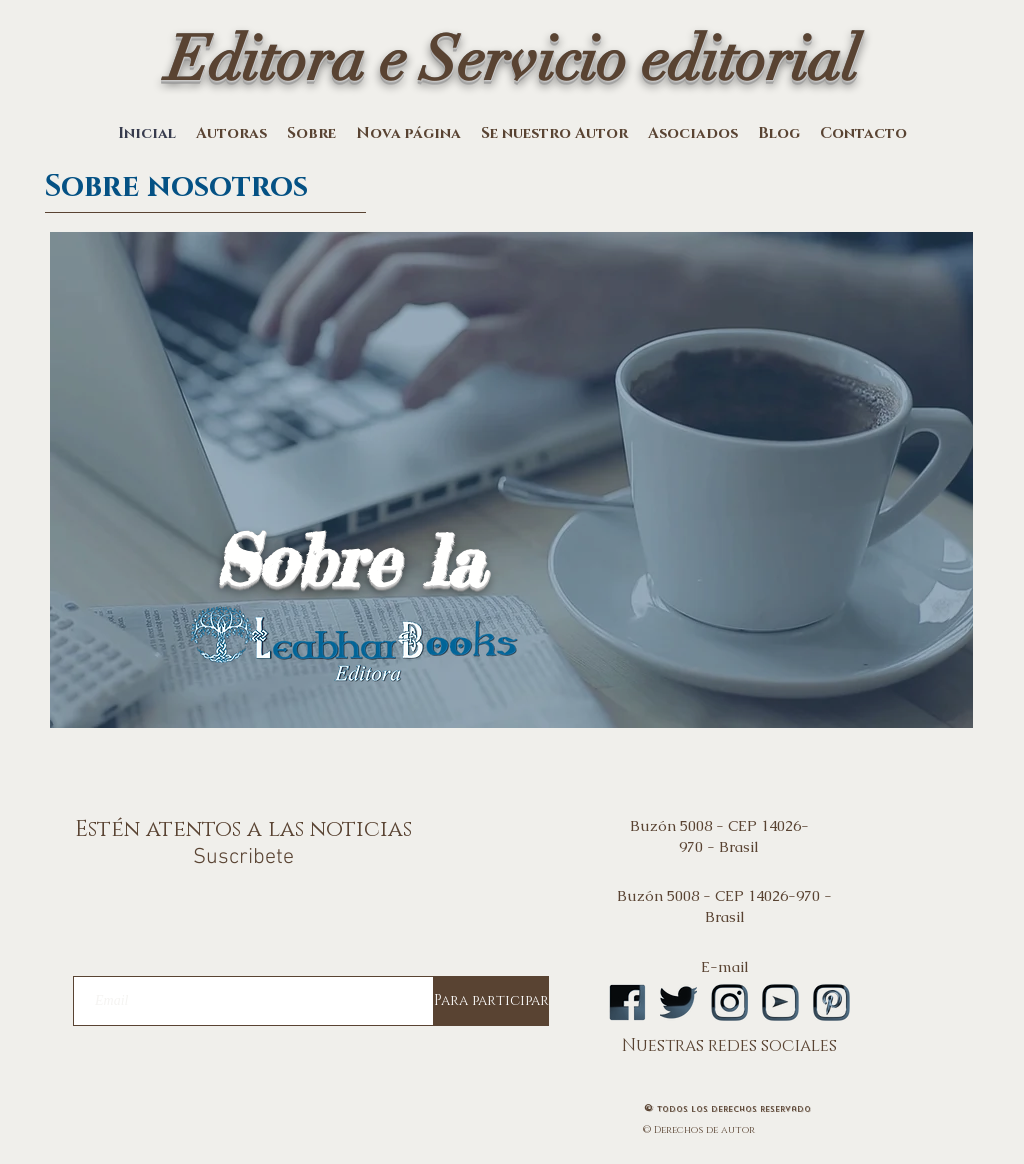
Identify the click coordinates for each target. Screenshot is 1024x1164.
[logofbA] (627, 1002)
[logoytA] (780, 1002)
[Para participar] (491, 1001)
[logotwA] (678, 1002)
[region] (511, 510)
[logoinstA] (729, 1002)
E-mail (725, 966)
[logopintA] (831, 1002)
